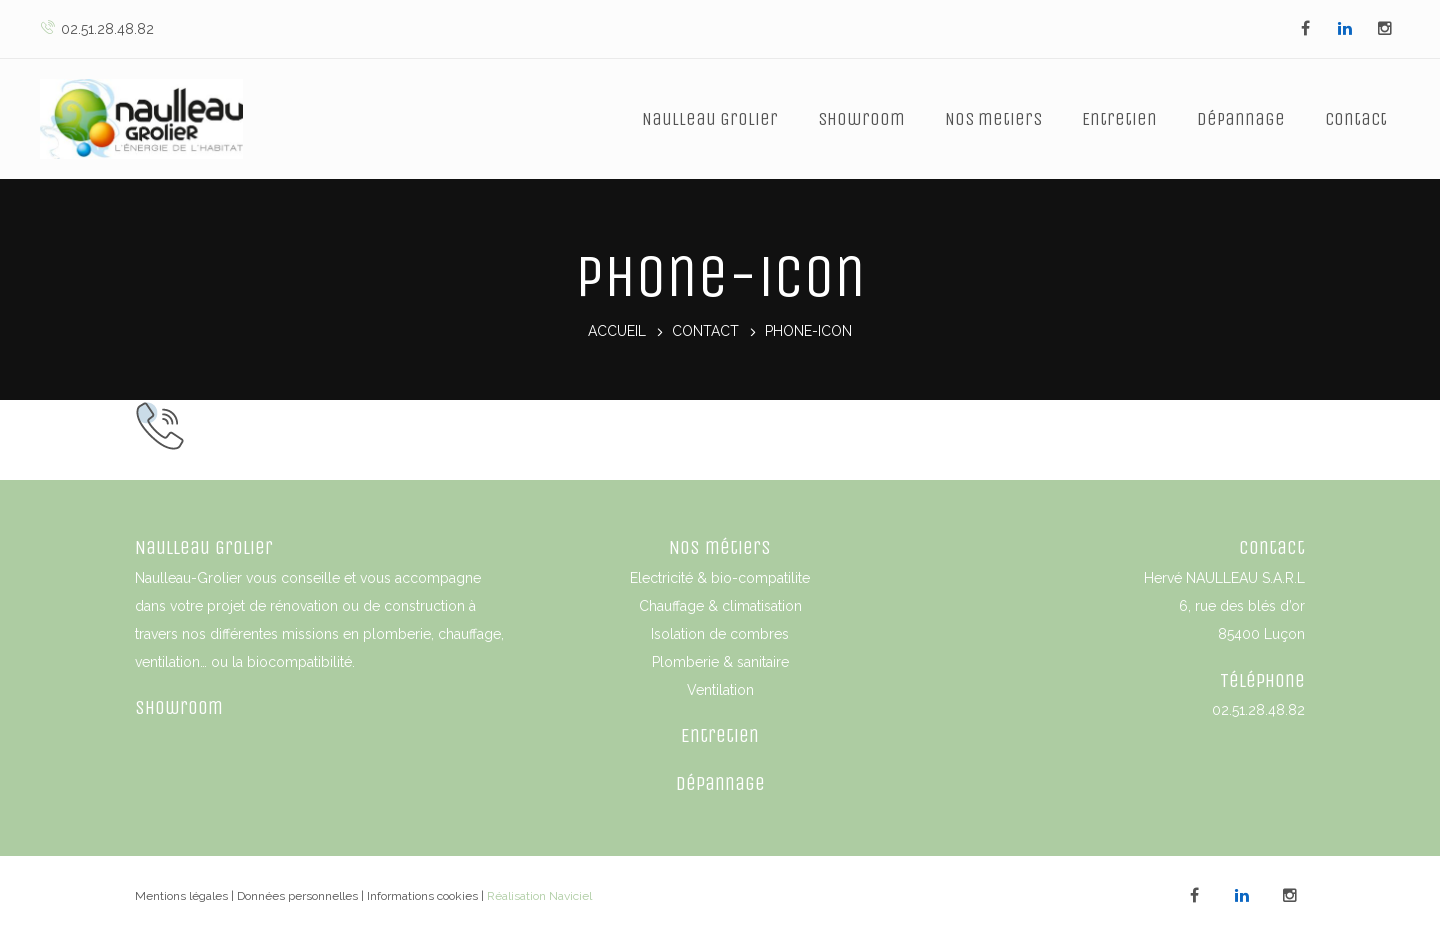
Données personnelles (297, 896)
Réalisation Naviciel (539, 896)
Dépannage (1241, 119)
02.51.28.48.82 (97, 29)
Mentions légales (181, 896)
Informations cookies (422, 896)
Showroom (861, 119)
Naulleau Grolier (710, 119)
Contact (1356, 119)
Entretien (1119, 119)
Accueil (617, 332)
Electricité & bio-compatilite (720, 578)
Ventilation (720, 690)
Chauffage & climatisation (720, 606)
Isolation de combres (720, 634)
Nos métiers (720, 547)
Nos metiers (993, 119)
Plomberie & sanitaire (720, 662)
